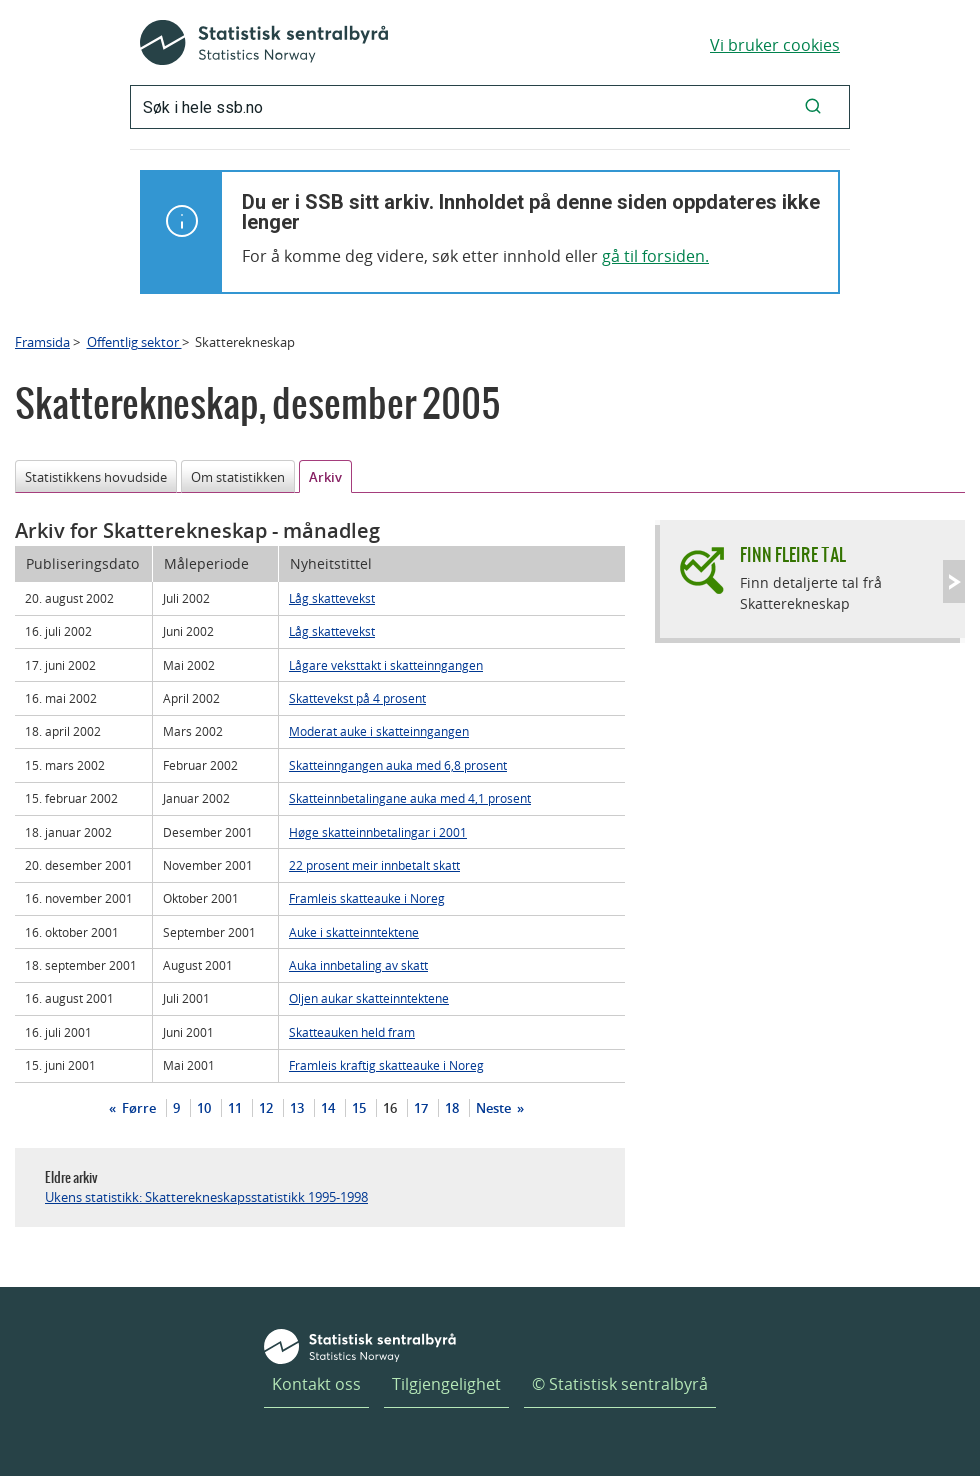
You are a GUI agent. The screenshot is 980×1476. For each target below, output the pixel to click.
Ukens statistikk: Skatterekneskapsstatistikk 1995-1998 (206, 1197)
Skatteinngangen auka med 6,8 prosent (398, 765)
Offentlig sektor (134, 342)
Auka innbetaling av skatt (358, 965)
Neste (495, 1108)
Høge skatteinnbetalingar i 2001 (378, 832)
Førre (137, 1108)
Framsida (42, 342)
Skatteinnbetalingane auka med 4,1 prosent (410, 798)
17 (421, 1108)
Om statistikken (238, 477)
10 (204, 1108)
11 (235, 1108)
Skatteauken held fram (352, 1032)
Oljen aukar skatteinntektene (369, 998)
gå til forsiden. (655, 256)
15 (359, 1108)
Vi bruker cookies (775, 45)
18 (452, 1108)
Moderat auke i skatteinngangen (379, 731)
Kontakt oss (316, 1384)
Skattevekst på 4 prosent (357, 698)
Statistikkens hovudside (96, 477)
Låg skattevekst (332, 598)
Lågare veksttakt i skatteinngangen (386, 665)
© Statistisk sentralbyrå (620, 1384)
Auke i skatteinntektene (354, 932)
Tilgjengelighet (446, 1384)
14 (328, 1108)
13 (297, 1108)
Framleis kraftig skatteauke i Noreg (386, 1065)
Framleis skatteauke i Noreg (367, 898)
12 (266, 1108)
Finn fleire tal (793, 554)
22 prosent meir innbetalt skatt (374, 865)
